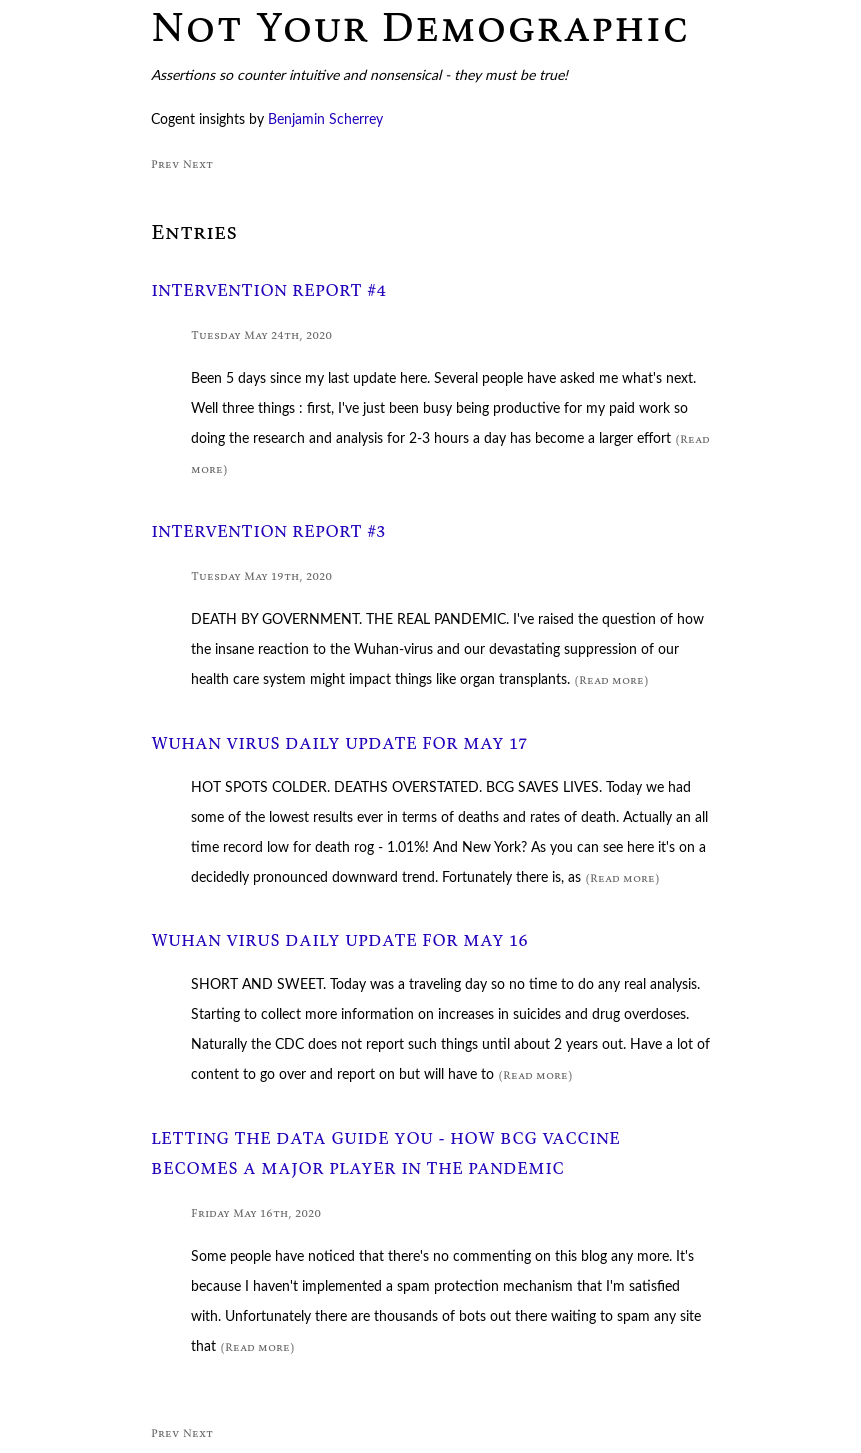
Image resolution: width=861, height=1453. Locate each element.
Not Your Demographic (420, 26)
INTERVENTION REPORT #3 (268, 531)
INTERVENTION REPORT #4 (269, 290)
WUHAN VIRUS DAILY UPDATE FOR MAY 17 (339, 743)
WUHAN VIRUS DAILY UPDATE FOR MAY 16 (339, 940)
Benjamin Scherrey (325, 120)
